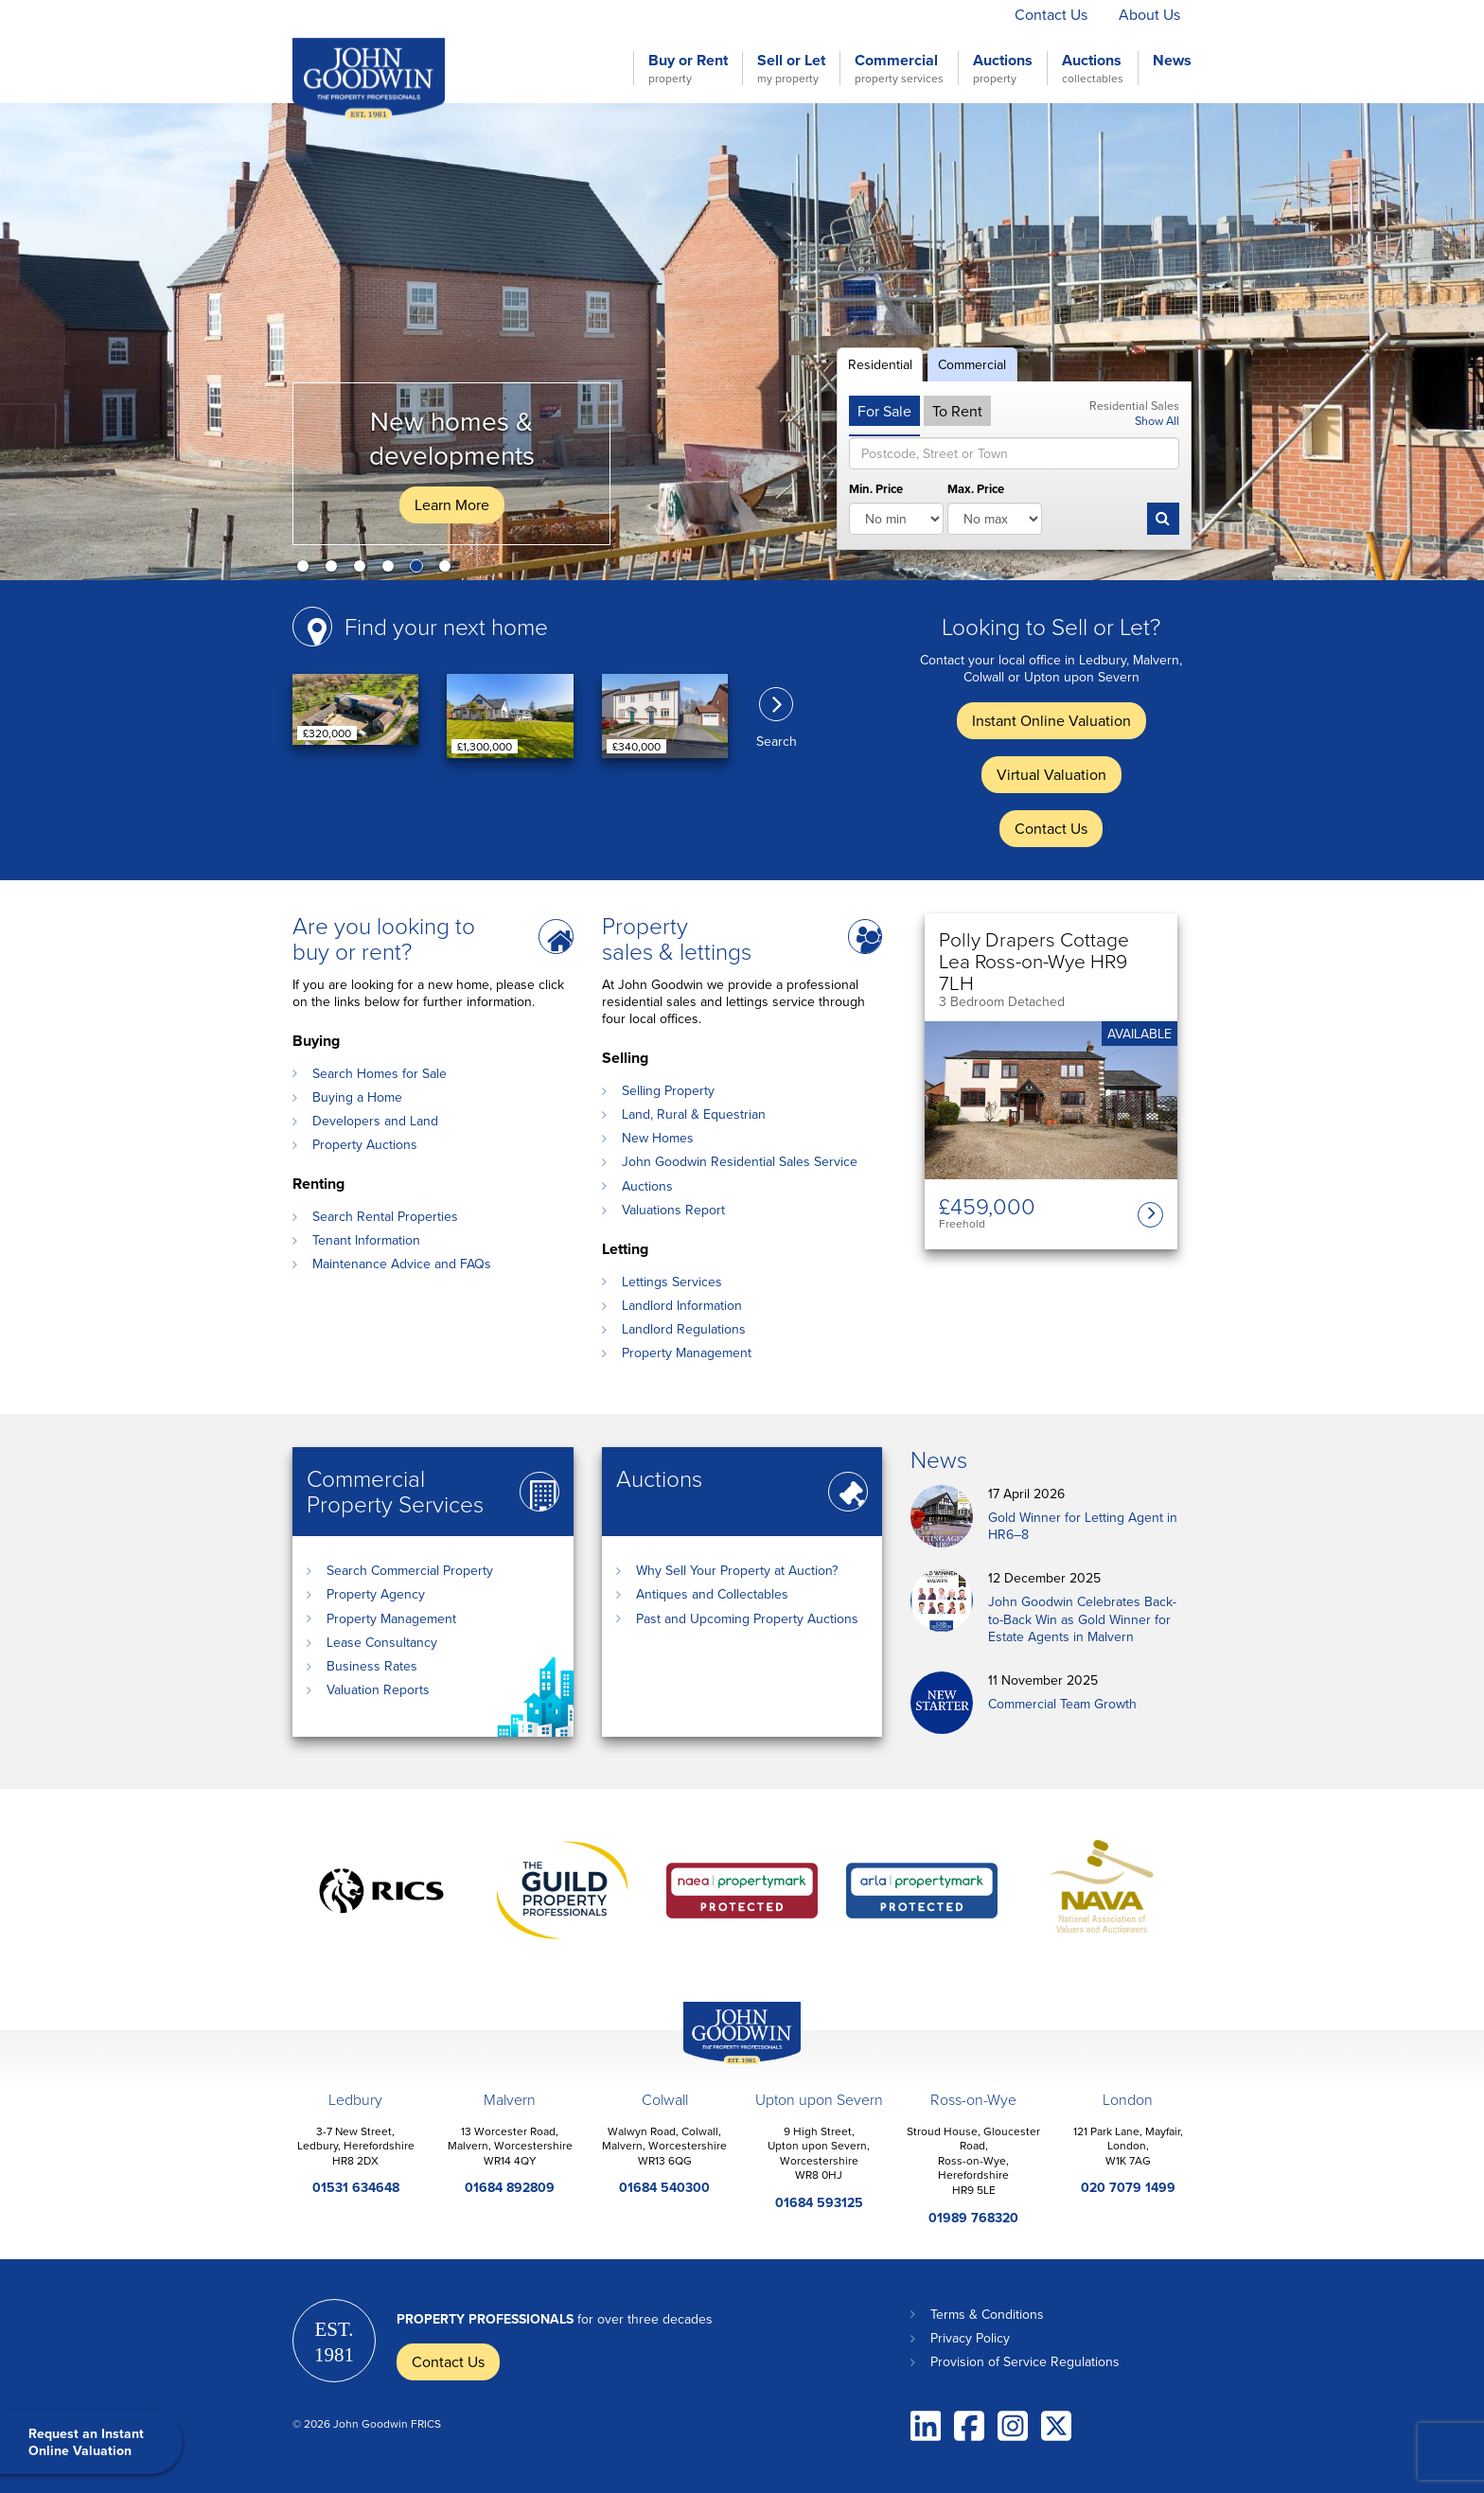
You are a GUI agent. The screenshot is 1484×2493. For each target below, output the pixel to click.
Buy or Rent (688, 68)
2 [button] (335, 569)
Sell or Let (791, 68)
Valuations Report (673, 1209)
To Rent (957, 410)
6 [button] (448, 569)
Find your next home (446, 626)
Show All (1157, 420)
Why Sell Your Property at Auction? (737, 1570)
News (1172, 61)
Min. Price (876, 490)
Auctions (1003, 68)
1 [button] (306, 569)
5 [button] (420, 569)
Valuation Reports (378, 1689)
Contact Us (1051, 14)
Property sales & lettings (676, 938)
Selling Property (668, 1090)
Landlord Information (682, 1305)
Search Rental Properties (385, 1216)
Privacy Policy (970, 2337)
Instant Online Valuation (762, 14)
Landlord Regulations (684, 1328)
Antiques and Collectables (712, 1593)
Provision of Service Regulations (1025, 2361)
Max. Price (975, 490)
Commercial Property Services (395, 1490)
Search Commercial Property (410, 1570)
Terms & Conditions (987, 2314)
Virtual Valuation (928, 14)
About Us (1149, 14)
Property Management (686, 1352)
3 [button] (363, 569)
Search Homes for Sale (379, 1073)
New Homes (658, 1137)
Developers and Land (375, 1120)
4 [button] (391, 569)
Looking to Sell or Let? (1051, 626)
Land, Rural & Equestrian (694, 1114)
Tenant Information (366, 1239)
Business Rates (372, 1665)
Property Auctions (364, 1144)
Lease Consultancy (382, 1642)
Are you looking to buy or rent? (383, 938)
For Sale (884, 410)
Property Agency (376, 1593)
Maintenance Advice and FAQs (401, 1263)
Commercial (899, 68)
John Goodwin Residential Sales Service (739, 1161)
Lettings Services (672, 1281)
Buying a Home (357, 1096)
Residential (880, 364)
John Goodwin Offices (725, 2063)
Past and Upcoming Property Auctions (747, 1618)
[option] (742, 341)
